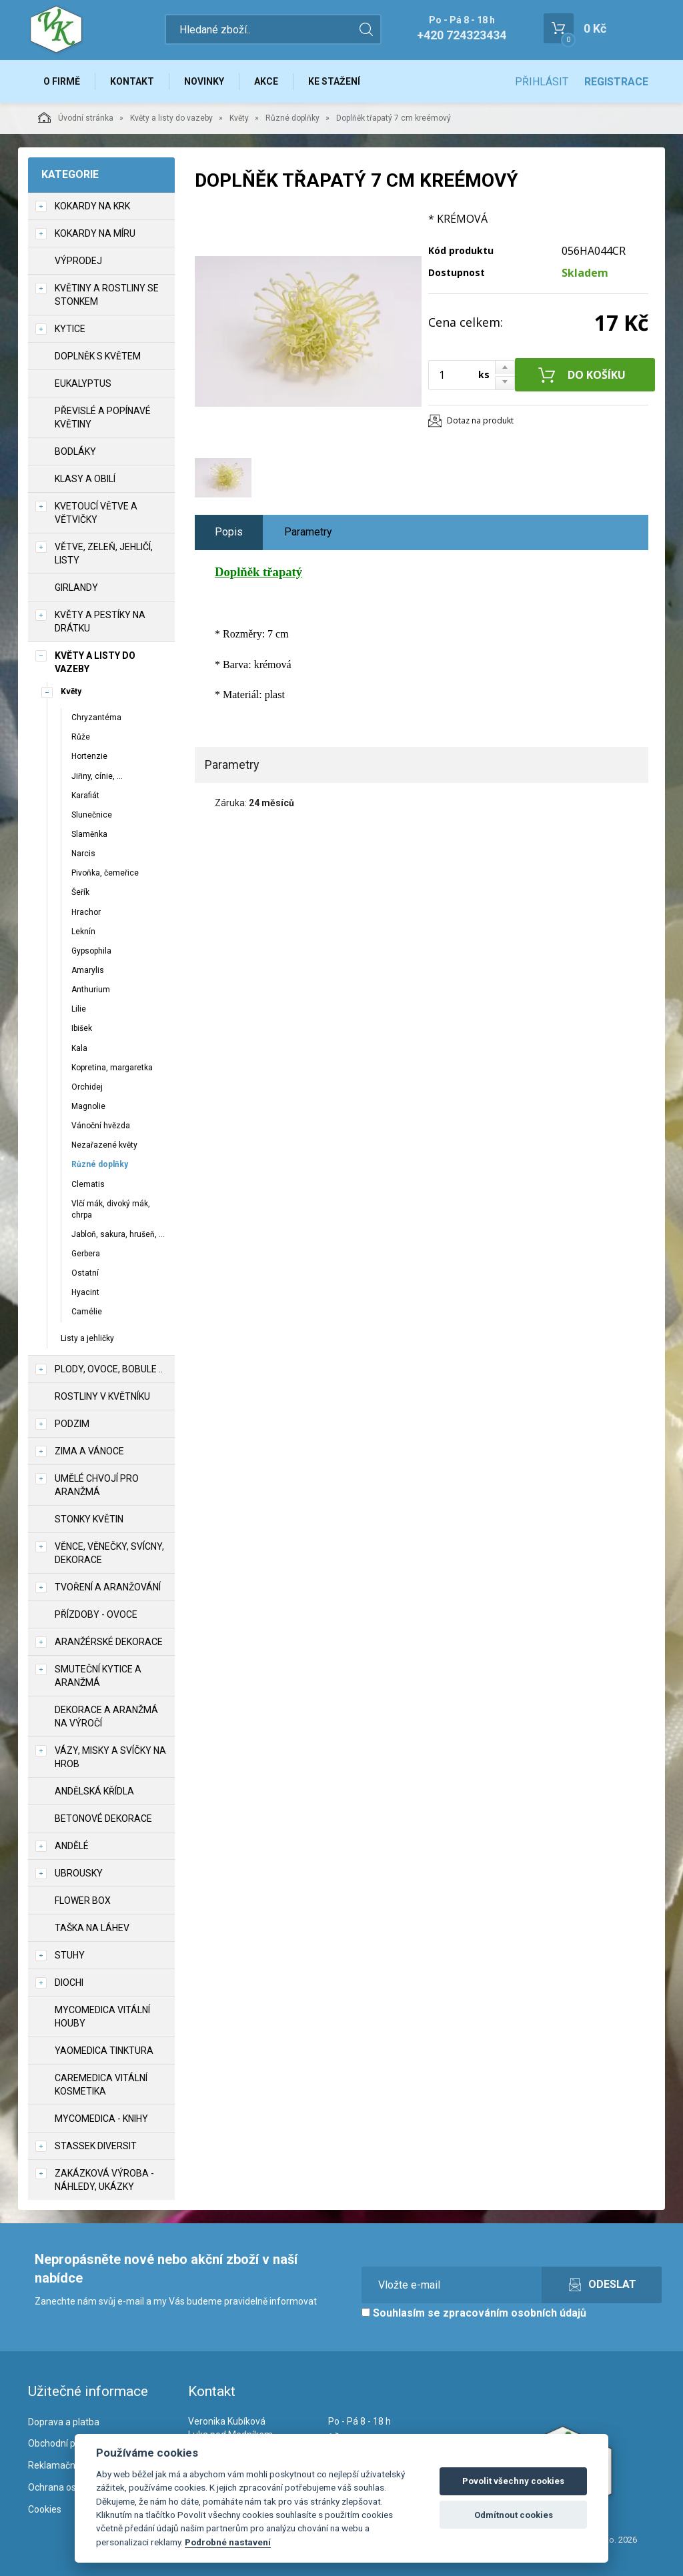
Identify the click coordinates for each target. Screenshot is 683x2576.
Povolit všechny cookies (513, 2481)
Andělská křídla (94, 1791)
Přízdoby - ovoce (96, 1614)
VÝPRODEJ (78, 260)
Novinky (204, 81)
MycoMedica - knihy (101, 2118)
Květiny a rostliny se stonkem (107, 295)
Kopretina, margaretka (112, 1067)
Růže (80, 737)
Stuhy (70, 1955)
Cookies (44, 2509)
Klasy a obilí (85, 478)
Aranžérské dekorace (109, 1641)
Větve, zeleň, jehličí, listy (104, 553)
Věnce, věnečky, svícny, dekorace (109, 1553)
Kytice (70, 328)
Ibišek (81, 1028)
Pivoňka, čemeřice (105, 873)
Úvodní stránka (75, 117)
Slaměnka (89, 834)
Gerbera (85, 1253)
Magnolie (88, 1106)
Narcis (83, 853)
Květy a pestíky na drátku (100, 621)
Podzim (72, 1423)
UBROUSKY (79, 1873)
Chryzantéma (96, 717)
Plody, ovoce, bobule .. (109, 1369)
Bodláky (75, 451)
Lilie (78, 1009)
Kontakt (132, 81)
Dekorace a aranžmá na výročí (106, 1716)
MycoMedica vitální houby (102, 2017)
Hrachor (86, 912)
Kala (79, 1048)
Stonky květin (89, 1519)
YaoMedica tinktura (104, 2050)
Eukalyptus (83, 383)
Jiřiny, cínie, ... (97, 776)
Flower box (83, 1900)
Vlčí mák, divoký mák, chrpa (110, 1209)
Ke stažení (334, 81)
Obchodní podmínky (69, 2443)
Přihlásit (541, 81)
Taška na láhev (92, 1927)
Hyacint (85, 1292)
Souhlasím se (474, 2313)
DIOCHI (69, 1982)
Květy (239, 118)
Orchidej (87, 1087)
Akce (266, 81)
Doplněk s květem (98, 356)
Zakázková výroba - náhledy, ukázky (104, 2180)
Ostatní (85, 1273)
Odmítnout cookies (513, 2515)
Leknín (83, 931)
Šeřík (80, 892)
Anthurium (90, 989)
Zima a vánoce (89, 1451)
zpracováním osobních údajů (514, 2313)
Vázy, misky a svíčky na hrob (110, 1757)
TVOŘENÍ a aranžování (108, 1587)
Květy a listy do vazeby (171, 118)
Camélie (86, 1311)
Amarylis (87, 970)
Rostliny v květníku (102, 1396)
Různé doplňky (292, 118)
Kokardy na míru (95, 233)
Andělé (72, 1845)
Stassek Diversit (96, 2146)
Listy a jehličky (87, 1338)
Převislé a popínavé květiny (103, 417)
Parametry (308, 531)
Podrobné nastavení (228, 2542)
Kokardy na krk (92, 206)
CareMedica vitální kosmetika (101, 2085)
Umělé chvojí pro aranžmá (97, 1485)
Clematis (88, 1184)
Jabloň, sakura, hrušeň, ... (118, 1234)
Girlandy (76, 587)
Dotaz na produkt (480, 420)
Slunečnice (91, 815)
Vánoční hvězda (100, 1125)
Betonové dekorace (103, 1818)
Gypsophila (91, 951)
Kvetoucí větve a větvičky (96, 513)
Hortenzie (89, 756)
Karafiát (85, 795)
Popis (229, 531)
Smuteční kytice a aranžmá (98, 1676)
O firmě (61, 81)
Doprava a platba (63, 2422)
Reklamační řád (60, 2465)
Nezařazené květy (104, 1145)
